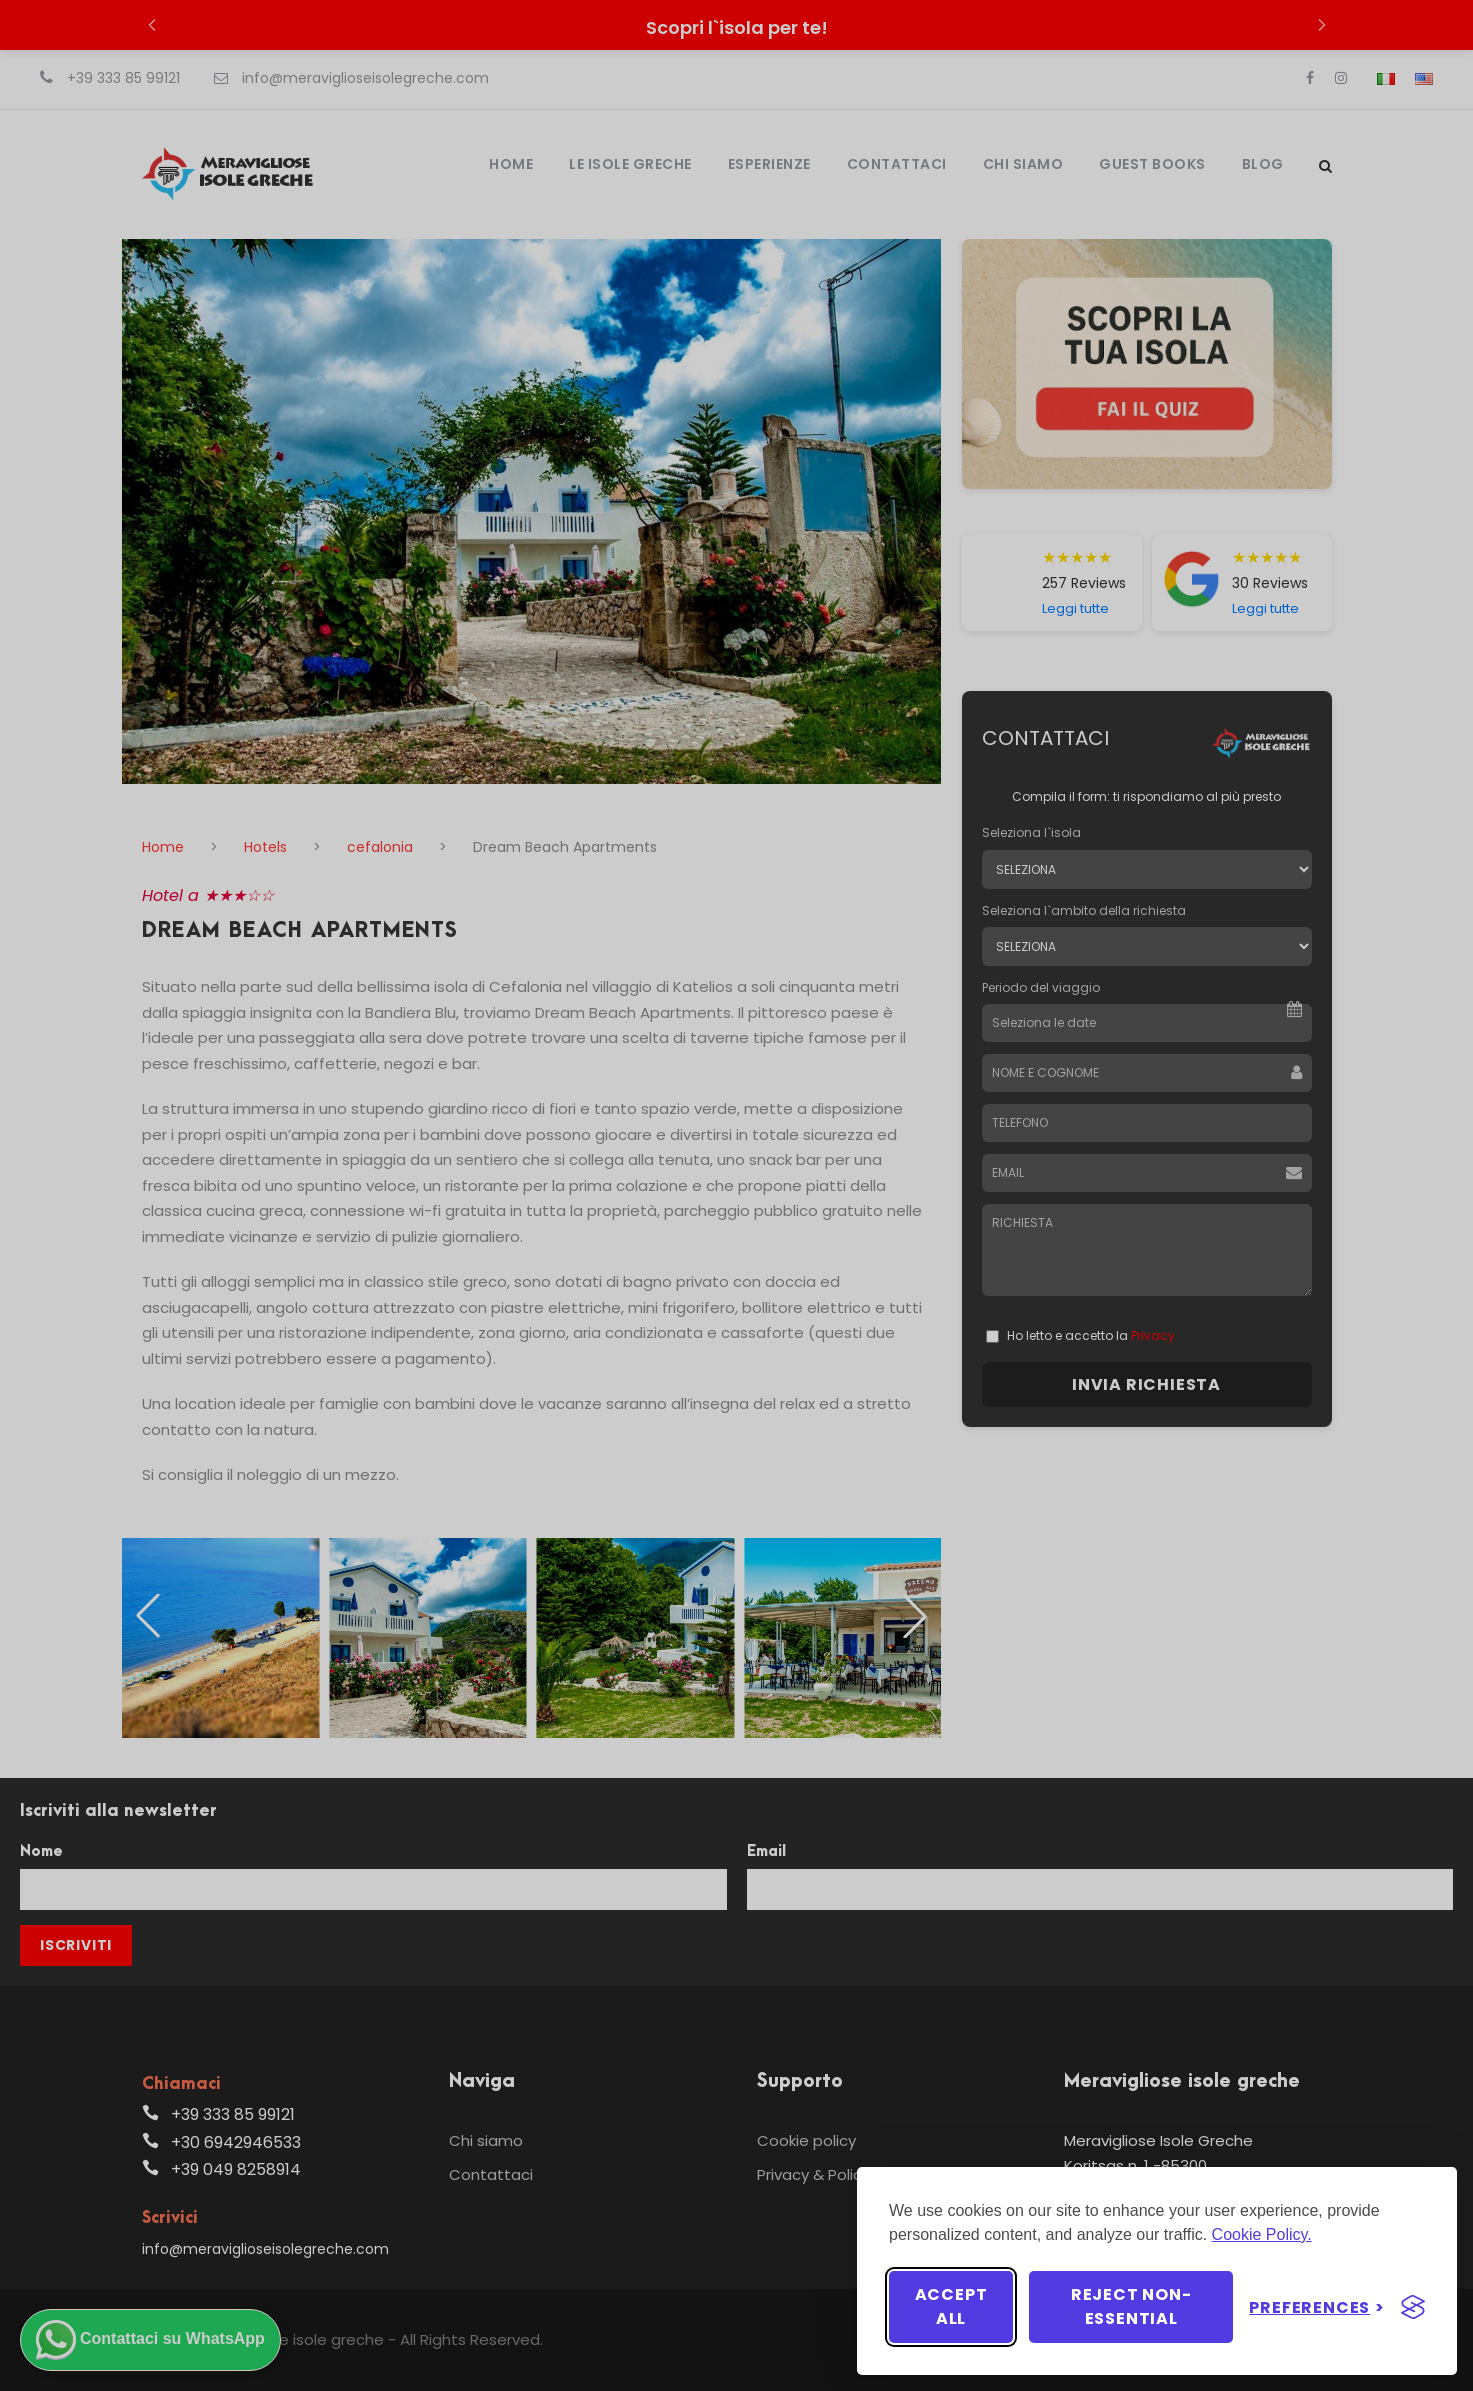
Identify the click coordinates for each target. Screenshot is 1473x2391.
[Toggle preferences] (1317, 2307)
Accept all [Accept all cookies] (951, 2306)
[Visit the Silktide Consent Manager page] (1413, 2307)
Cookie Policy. (1262, 2234)
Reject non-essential (1131, 2306)
